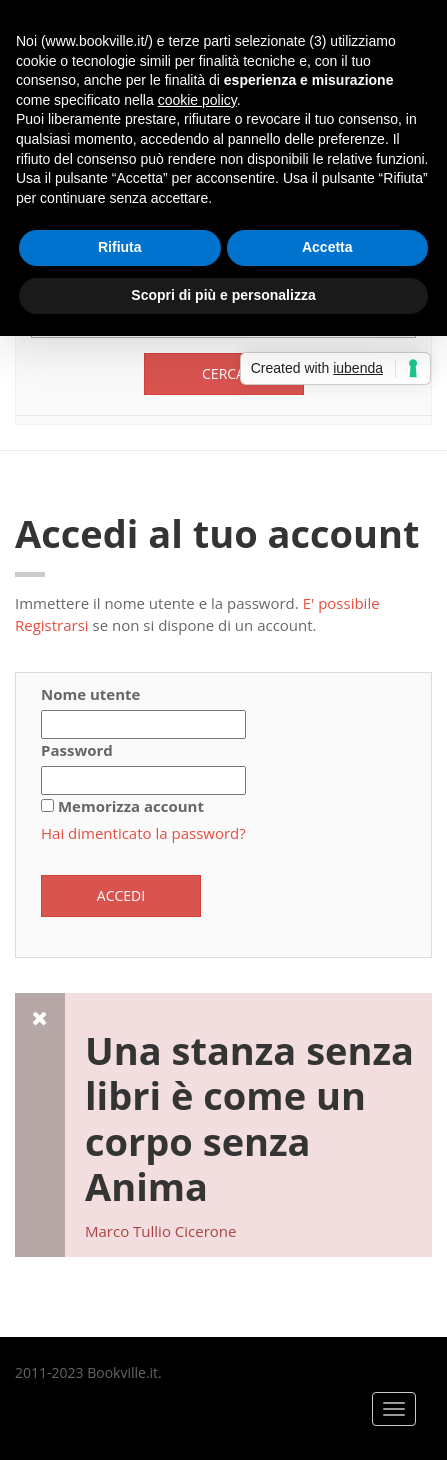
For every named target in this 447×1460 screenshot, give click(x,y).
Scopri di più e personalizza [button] (223, 295)
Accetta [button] (327, 247)
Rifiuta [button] (120, 247)
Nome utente (90, 694)
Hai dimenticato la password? (143, 833)
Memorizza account (131, 806)
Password (77, 750)
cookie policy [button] (197, 100)
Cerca (223, 373)
